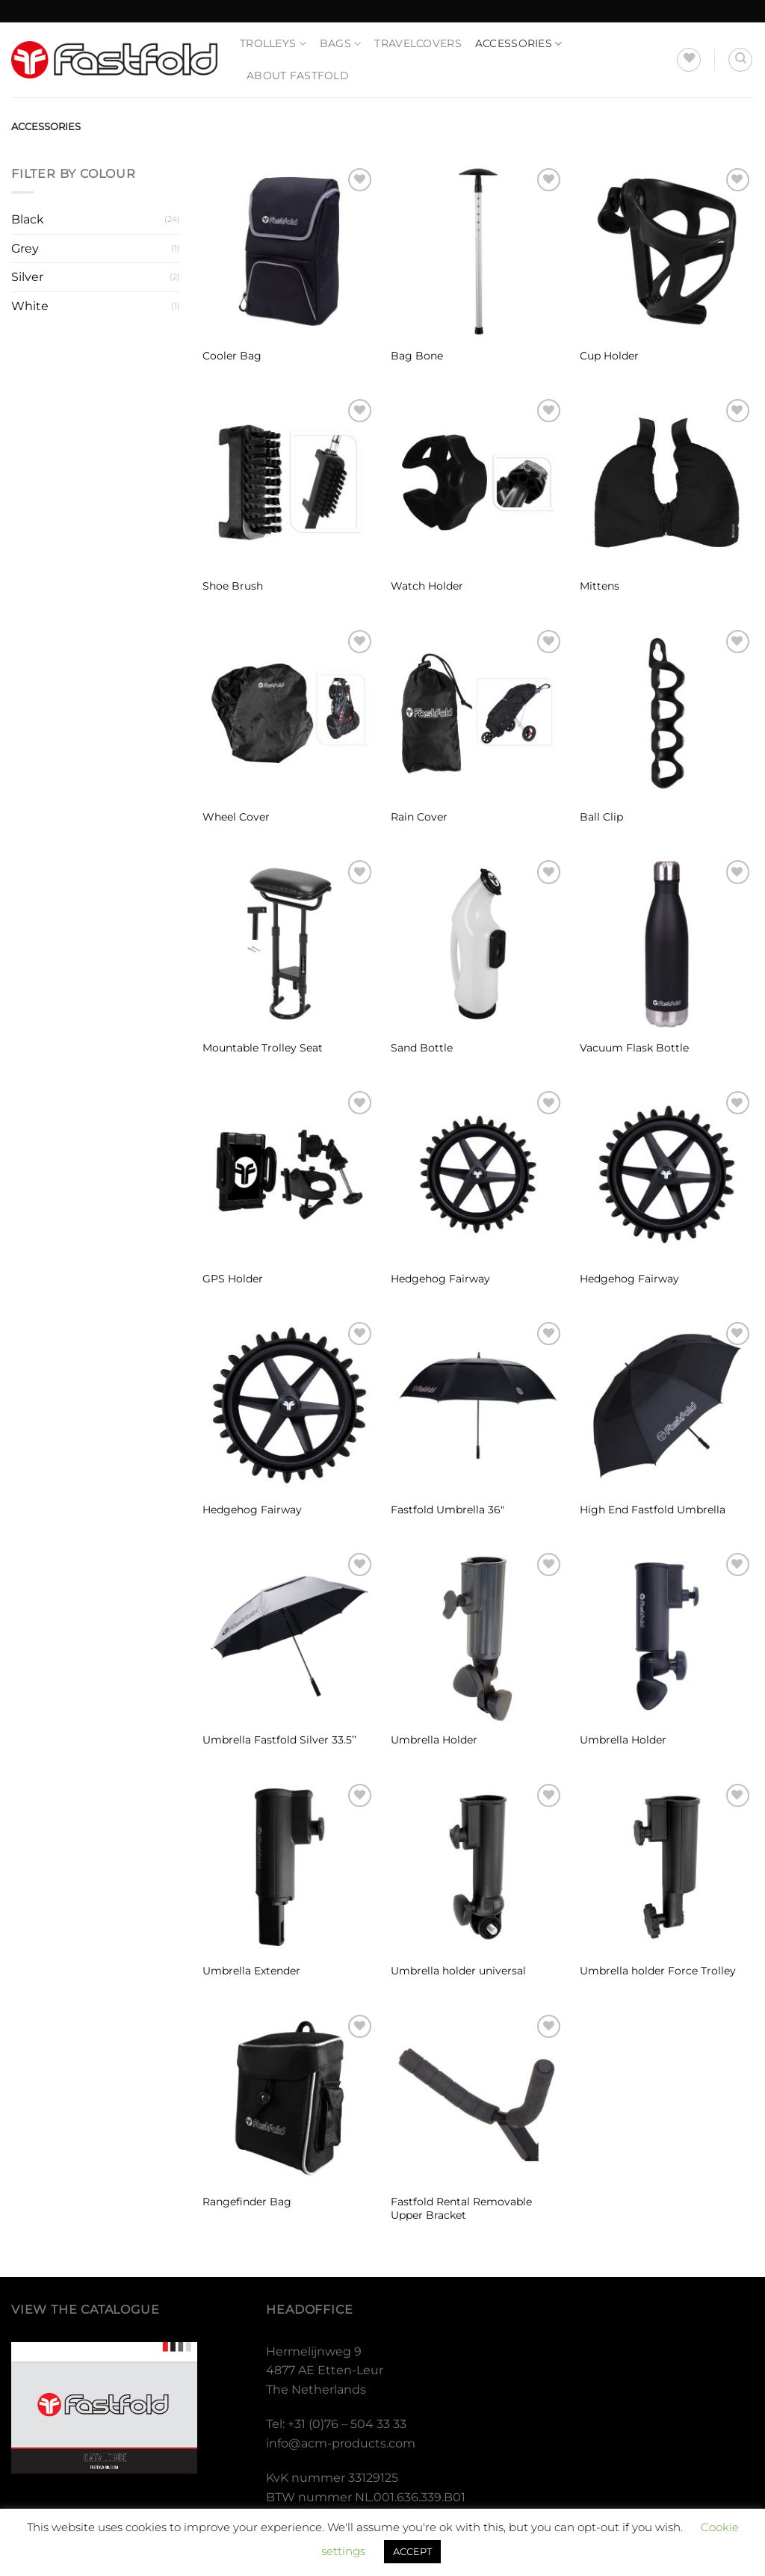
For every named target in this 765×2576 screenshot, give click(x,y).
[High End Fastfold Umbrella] (667, 1405)
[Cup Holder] (667, 251)
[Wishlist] (689, 60)
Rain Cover (419, 817)
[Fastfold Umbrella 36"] (478, 1405)
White (30, 306)
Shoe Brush (232, 586)
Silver (27, 277)
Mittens (599, 586)
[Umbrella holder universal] (478, 1867)
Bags (341, 44)
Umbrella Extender (251, 1970)
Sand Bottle (422, 1047)
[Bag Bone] (478, 251)
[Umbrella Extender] (289, 1867)
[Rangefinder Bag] (289, 2098)
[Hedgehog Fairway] (478, 1174)
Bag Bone (417, 355)
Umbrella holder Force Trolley (658, 1970)
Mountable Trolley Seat (262, 1047)
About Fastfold (298, 75)
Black (27, 219)
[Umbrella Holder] (478, 1636)
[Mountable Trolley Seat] (289, 943)
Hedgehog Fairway (440, 1278)
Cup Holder (609, 355)
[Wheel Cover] (289, 713)
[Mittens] (667, 482)
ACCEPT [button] (412, 2551)
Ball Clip (601, 817)
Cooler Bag (231, 355)
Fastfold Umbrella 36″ (447, 1509)
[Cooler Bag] (289, 251)
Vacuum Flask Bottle (634, 1047)
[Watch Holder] (478, 482)
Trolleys (273, 44)
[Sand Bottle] (478, 943)
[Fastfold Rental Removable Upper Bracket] (478, 2098)
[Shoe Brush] (289, 482)
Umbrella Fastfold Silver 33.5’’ (279, 1739)
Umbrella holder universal (458, 1970)
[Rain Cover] (478, 713)
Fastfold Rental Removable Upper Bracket (461, 2209)
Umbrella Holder (434, 1739)
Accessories (519, 44)
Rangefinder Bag (246, 2201)
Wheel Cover (236, 817)
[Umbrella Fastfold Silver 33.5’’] (289, 1636)
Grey (25, 248)
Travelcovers (417, 43)
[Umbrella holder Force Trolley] (667, 1867)
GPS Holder (232, 1278)
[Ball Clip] (667, 713)
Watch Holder (427, 586)
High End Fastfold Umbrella (652, 1509)
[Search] (740, 60)
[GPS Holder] (289, 1174)
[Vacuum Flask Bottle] (667, 943)
